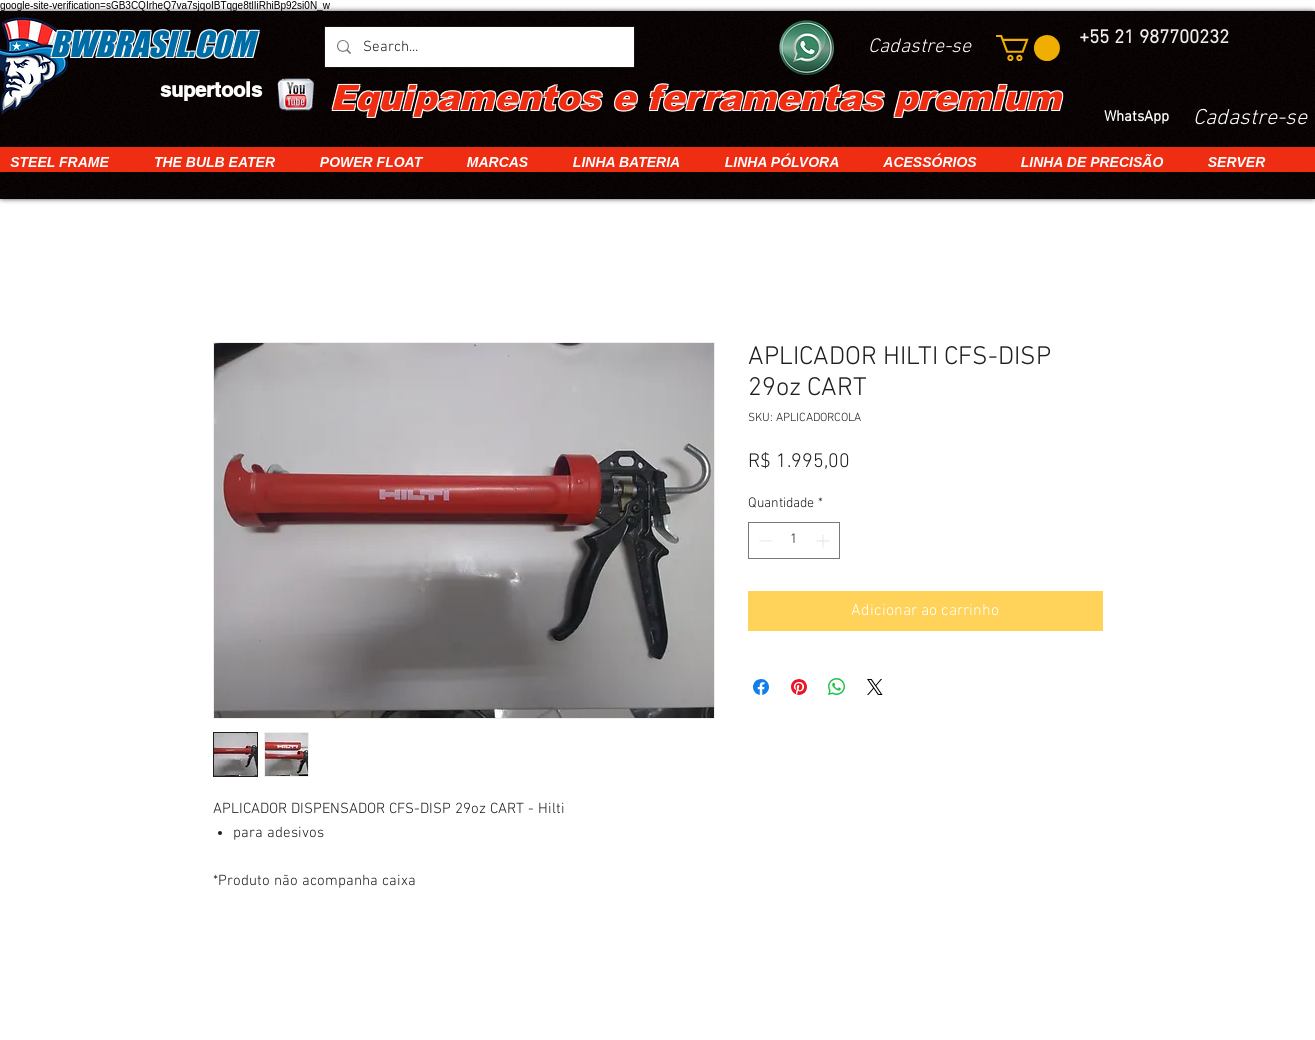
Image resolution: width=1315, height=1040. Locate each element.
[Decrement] (763, 540)
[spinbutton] (794, 540)
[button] (1028, 48)
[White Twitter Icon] (1156, 975)
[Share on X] (875, 687)
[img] (276, 976)
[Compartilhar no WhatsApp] (837, 687)
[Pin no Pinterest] (799, 687)
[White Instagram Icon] (1261, 975)
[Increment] (824, 540)
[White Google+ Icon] (1226, 975)
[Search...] (477, 47)
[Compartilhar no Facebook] (761, 687)
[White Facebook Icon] (1191, 975)
